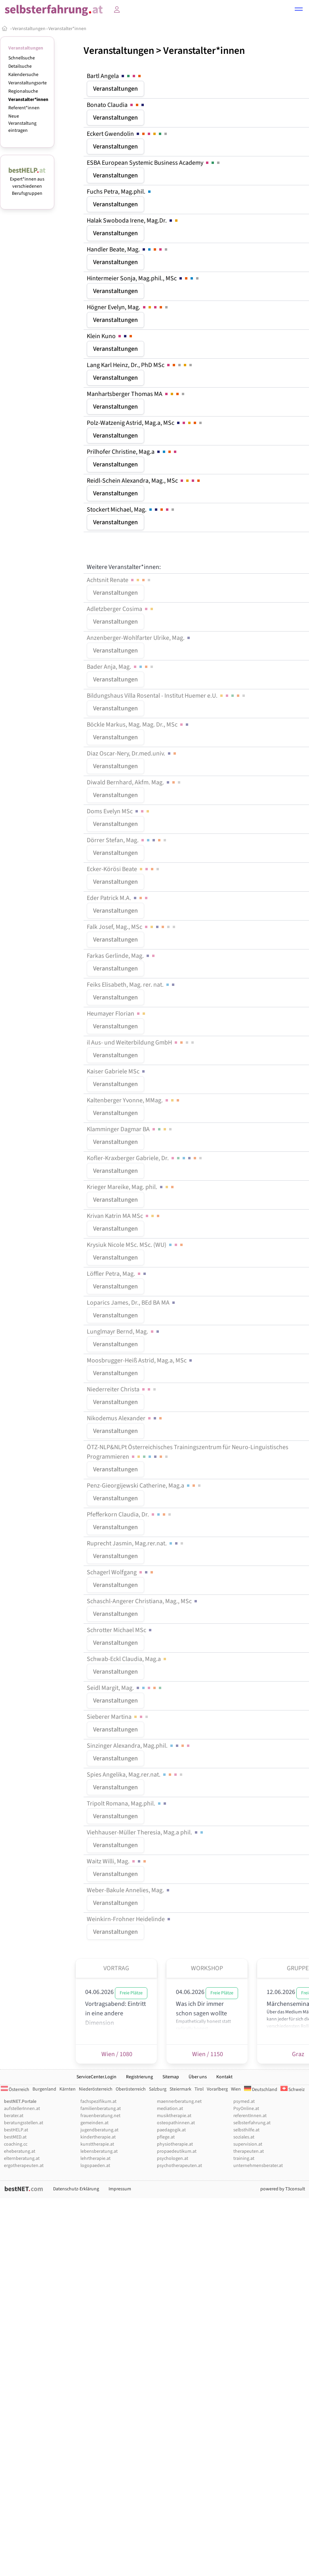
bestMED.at (15, 2137)
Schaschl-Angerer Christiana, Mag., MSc (142, 1601)
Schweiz (292, 2089)
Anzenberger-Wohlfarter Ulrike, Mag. (139, 638)
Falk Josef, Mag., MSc (132, 927)
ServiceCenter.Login (96, 2077)
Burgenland (44, 2089)
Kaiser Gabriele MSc (116, 1071)
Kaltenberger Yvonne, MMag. (134, 1100)
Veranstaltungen (29, 28)
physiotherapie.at (175, 2144)
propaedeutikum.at (176, 2151)
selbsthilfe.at (246, 2130)
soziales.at (243, 2137)
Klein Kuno (110, 336)
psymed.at (244, 2101)
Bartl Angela (114, 76)
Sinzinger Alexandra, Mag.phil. (139, 1745)
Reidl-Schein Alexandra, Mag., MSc (144, 480)
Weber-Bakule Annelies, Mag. (129, 1890)
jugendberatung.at (99, 2130)
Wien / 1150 (207, 2054)
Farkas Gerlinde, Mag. (121, 955)
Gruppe (298, 1968)
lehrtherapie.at (95, 2158)
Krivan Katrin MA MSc (124, 1216)
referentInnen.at (250, 2115)
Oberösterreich (131, 2089)
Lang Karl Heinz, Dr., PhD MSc (140, 365)
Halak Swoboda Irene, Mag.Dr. (133, 220)
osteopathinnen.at (176, 2122)
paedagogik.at (171, 2130)
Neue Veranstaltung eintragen (22, 123)
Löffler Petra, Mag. (117, 1273)
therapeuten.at (248, 2151)
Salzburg (157, 2089)
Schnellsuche (21, 58)
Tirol (199, 2089)
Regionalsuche (23, 91)
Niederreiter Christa (122, 1389)
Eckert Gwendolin (127, 133)
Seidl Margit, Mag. (125, 1688)
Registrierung (139, 2077)
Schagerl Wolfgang (120, 1572)
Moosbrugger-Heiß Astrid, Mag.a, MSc (140, 1360)
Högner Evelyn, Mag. (128, 307)
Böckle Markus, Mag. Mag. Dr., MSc (138, 724)
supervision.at (247, 2144)
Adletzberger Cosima (120, 609)
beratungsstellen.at (23, 2122)
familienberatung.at (100, 2108)
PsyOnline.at (246, 2108)
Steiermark (180, 2089)
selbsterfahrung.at (252, 2122)
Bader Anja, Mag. (120, 666)
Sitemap (170, 2077)
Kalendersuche (23, 74)
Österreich (15, 2089)
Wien (236, 2089)
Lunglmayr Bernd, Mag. (123, 1331)
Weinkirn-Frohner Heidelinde (129, 1919)
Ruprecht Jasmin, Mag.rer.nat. (136, 1543)
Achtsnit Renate (119, 580)
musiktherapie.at (174, 2115)
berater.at (13, 2115)
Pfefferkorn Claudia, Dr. (129, 1514)
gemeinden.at (94, 2122)
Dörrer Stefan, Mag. (127, 840)
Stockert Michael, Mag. (131, 509)
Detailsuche (20, 66)
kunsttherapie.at (97, 2144)
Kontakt (224, 2077)
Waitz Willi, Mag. (117, 1861)
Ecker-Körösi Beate (123, 869)
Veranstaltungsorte (27, 83)
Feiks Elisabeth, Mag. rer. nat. (131, 984)
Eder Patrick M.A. (118, 898)
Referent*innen (24, 108)
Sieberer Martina (118, 1716)
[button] (299, 10)
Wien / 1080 (116, 2054)
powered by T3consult (282, 2189)
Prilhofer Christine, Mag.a (132, 451)
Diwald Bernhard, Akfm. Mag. (134, 782)
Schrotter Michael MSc (120, 1630)
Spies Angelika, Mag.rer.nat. (135, 1774)
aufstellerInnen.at (22, 2108)
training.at (243, 2158)
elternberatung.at (22, 2158)
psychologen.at (172, 2158)
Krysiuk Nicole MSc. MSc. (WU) (135, 1244)
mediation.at (170, 2108)
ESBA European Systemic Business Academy (154, 162)
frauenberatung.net (100, 2115)
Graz (297, 2054)
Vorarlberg (217, 2089)
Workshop (207, 1968)
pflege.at (166, 2137)
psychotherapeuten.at (179, 2165)
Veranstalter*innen (67, 28)
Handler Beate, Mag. (128, 249)
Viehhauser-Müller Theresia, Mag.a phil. (145, 1832)
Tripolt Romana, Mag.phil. (127, 1803)
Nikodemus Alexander (125, 1418)
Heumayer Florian (117, 1013)
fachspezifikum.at (98, 2101)
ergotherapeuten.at (24, 2165)
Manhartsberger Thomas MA (136, 394)
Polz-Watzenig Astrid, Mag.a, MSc (145, 423)
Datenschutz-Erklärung (76, 2189)
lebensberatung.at (99, 2151)
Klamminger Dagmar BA (130, 1129)
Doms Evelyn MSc (119, 811)
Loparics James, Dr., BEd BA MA (131, 1302)
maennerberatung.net (179, 2101)
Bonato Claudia (116, 105)
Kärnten (67, 2089)
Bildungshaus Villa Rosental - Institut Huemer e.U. (166, 695)
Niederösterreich (96, 2089)
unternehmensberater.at (258, 2165)
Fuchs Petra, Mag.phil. (119, 191)
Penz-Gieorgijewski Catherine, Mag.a (144, 1485)
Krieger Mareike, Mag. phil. (131, 1187)
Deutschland (260, 2089)
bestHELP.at (16, 2130)
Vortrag (116, 1968)
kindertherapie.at (98, 2137)
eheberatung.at (19, 2151)
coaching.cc (15, 2144)
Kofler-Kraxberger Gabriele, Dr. (145, 1158)
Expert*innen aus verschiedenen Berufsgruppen (27, 183)
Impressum (120, 2189)
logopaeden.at (95, 2165)
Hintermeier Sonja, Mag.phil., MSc (143, 278)
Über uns (198, 2077)
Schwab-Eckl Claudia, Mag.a (127, 1659)
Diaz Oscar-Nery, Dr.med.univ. (132, 753)
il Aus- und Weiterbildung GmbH (141, 1042)
